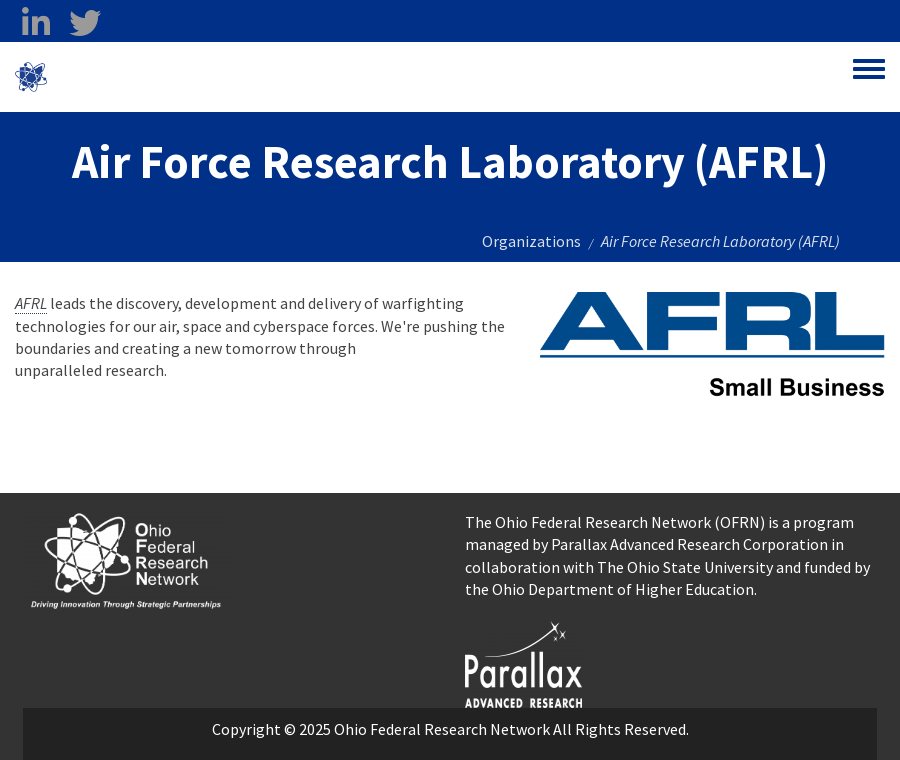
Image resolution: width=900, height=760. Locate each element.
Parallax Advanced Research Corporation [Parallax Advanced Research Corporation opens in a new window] (689, 544)
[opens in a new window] (523, 662)
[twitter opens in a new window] (84, 23)
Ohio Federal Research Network (164, 77)
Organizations (531, 241)
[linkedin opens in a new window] (35, 23)
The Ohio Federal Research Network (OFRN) (615, 522)
